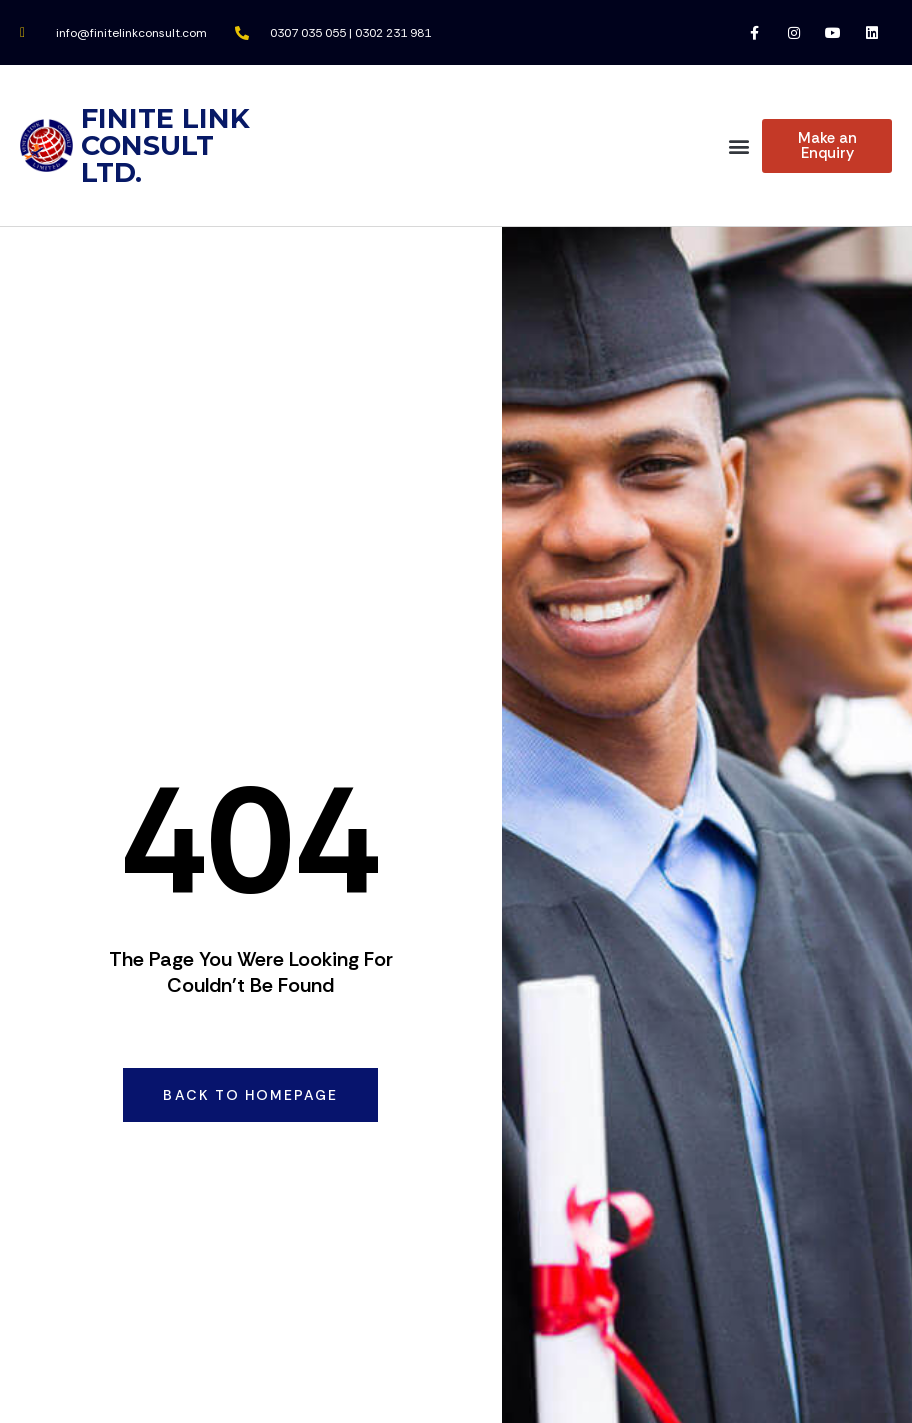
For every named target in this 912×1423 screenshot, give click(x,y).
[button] (738, 145)
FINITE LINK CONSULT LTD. (165, 145)
